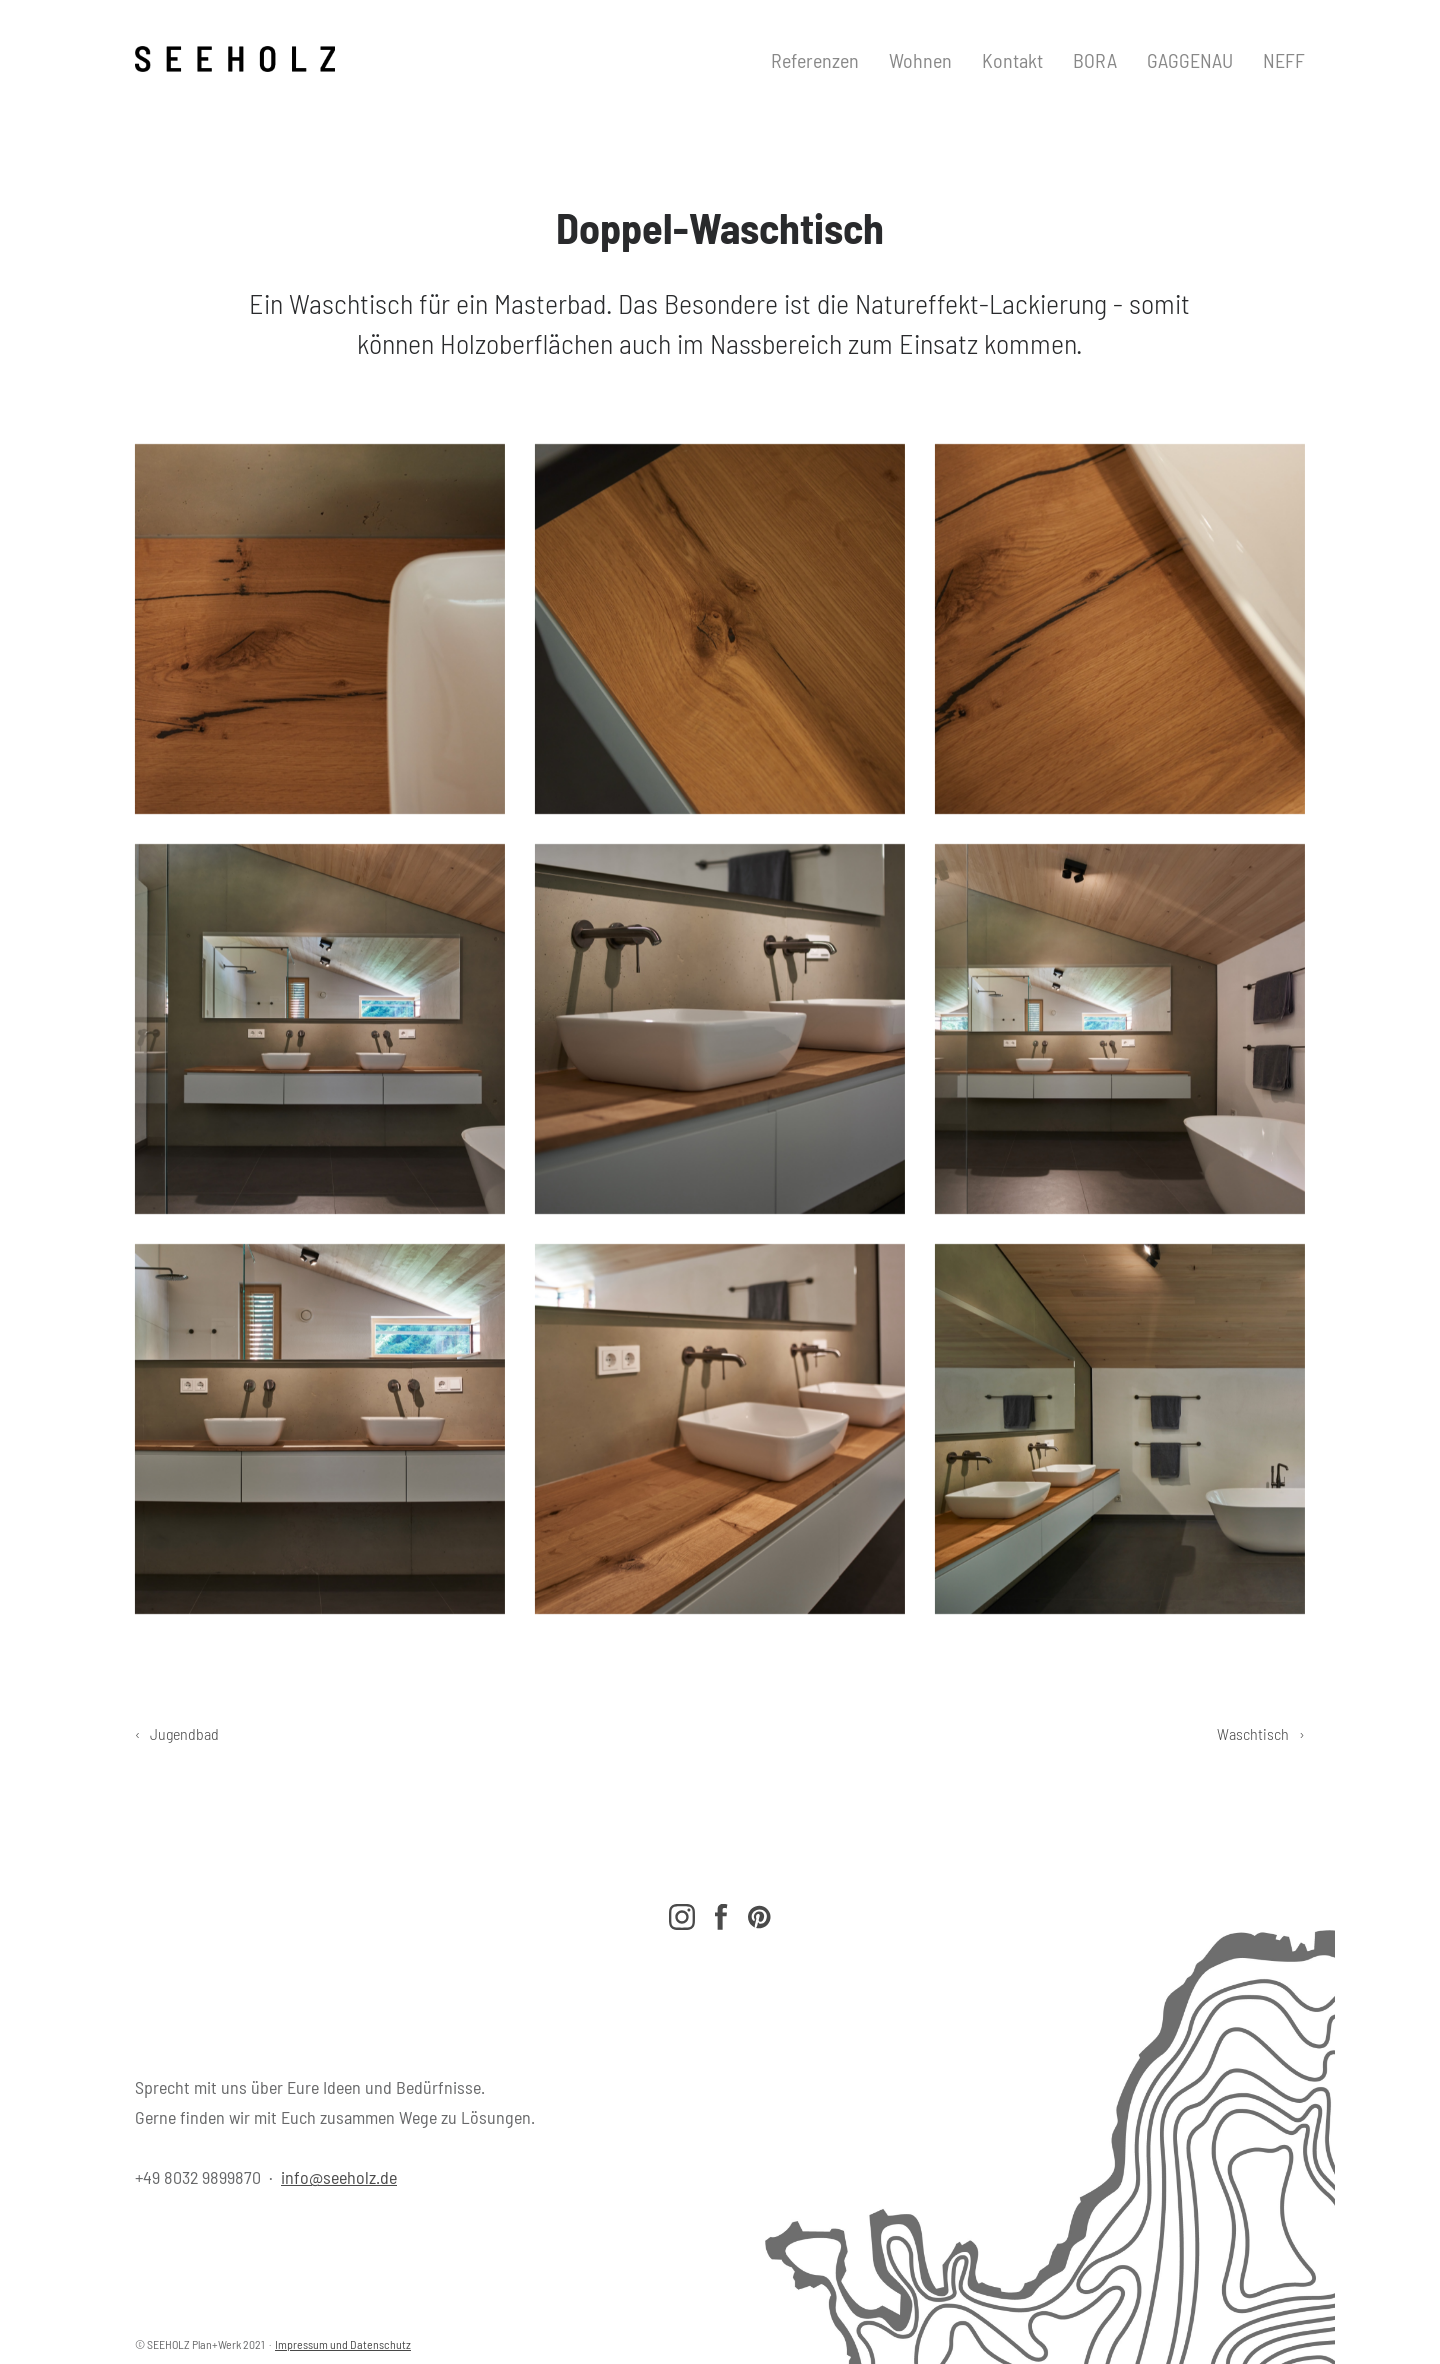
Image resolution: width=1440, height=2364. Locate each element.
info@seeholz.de (339, 2177)
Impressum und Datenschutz (343, 2344)
